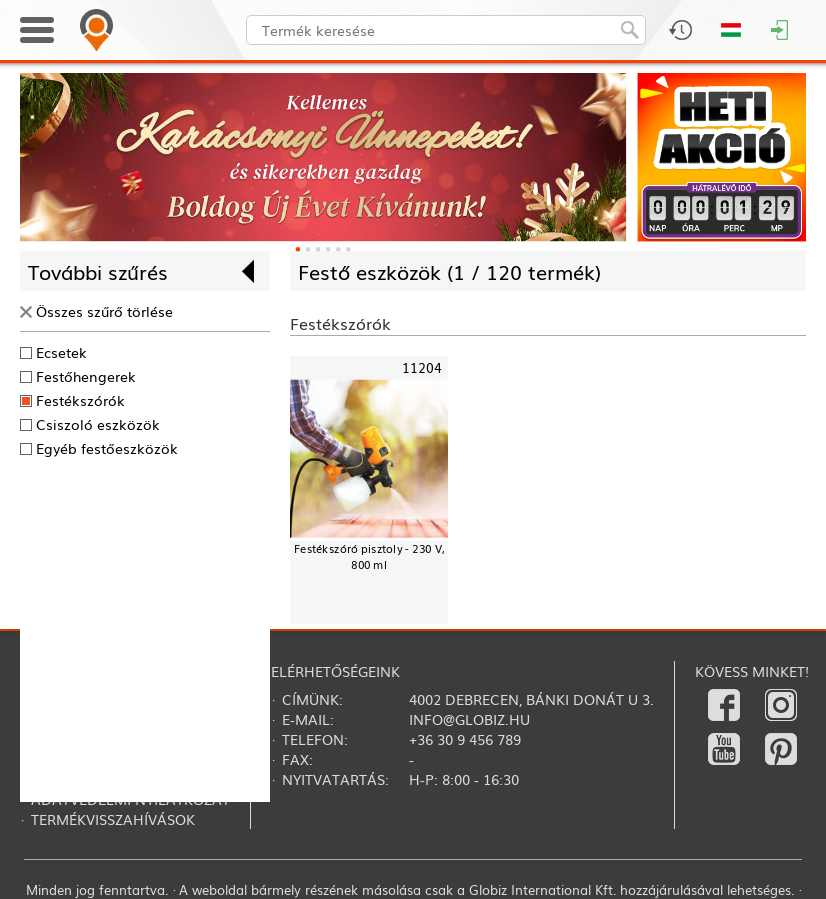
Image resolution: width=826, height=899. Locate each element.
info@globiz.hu (469, 719)
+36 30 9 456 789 (465, 739)
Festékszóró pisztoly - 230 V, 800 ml (369, 556)
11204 (422, 368)
